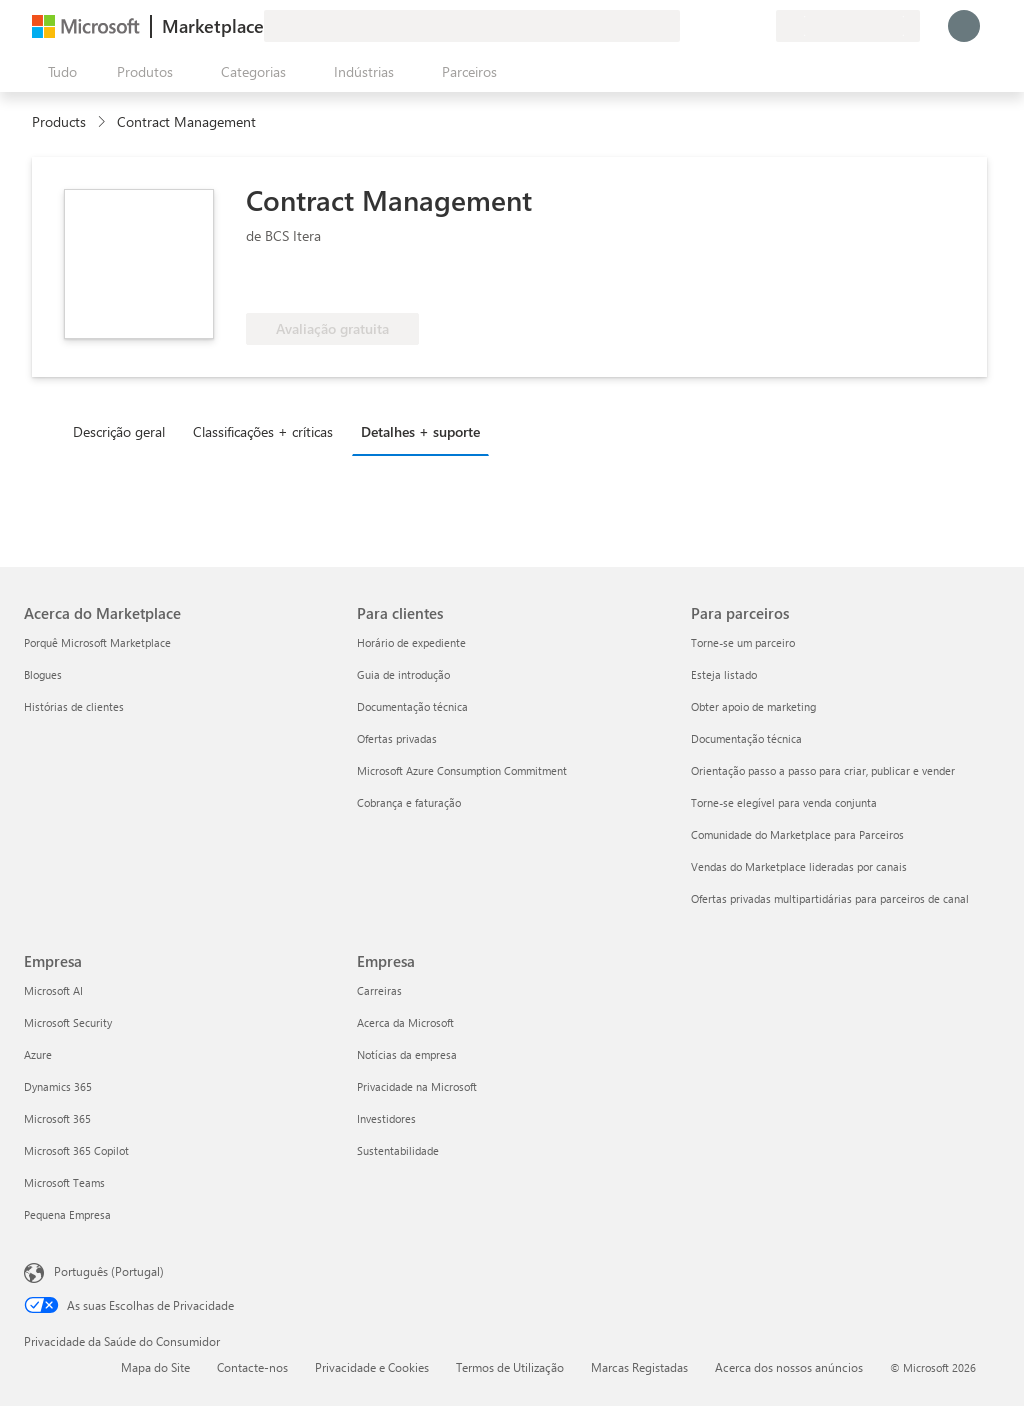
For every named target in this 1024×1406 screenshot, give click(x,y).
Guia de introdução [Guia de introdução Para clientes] (403, 674)
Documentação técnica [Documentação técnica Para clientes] (412, 706)
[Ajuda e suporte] (712, 26)
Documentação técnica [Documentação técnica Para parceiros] (746, 738)
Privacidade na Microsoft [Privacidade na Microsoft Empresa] (417, 1086)
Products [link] (59, 121)
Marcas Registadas (639, 1367)
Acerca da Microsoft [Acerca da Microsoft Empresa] (405, 1022)
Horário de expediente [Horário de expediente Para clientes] (411, 642)
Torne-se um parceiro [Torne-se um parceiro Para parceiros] (743, 642)
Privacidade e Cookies (372, 1367)
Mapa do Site (155, 1367)
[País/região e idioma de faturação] (848, 26)
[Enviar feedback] (688, 26)
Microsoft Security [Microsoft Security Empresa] (68, 1022)
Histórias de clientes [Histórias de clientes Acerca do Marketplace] (74, 706)
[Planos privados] (760, 26)
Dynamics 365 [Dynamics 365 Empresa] (58, 1086)
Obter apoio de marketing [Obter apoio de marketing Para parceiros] (753, 706)
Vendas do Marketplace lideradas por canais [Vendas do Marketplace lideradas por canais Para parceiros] (799, 866)
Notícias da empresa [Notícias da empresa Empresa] (407, 1054)
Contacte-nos (252, 1367)
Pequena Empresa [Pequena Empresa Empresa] (67, 1214)
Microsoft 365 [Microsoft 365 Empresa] (57, 1118)
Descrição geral (119, 431)
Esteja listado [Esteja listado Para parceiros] (724, 674)
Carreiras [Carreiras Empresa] (379, 990)
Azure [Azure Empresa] (38, 1054)
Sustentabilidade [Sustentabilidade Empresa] (398, 1150)
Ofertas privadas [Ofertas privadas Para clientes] (397, 738)
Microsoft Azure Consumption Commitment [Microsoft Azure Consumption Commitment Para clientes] (462, 770)
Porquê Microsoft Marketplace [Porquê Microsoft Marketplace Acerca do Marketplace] (97, 642)
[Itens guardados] (736, 26)
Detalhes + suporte (420, 431)
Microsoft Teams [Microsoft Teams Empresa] (64, 1182)
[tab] (124, 431)
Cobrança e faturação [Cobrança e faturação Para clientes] (409, 802)
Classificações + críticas (263, 431)
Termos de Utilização (510, 1367)
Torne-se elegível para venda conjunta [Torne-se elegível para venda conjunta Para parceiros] (784, 802)
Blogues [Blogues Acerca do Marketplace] (43, 674)
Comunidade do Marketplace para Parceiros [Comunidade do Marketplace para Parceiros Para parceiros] (797, 834)
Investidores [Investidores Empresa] (386, 1118)
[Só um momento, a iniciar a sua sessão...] (964, 26)
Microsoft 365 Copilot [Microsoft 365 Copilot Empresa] (76, 1150)
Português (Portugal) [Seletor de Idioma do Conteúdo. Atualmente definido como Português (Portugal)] (109, 1271)
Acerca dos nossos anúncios (789, 1367)
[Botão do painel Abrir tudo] (58, 72)
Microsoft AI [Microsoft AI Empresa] (53, 990)
